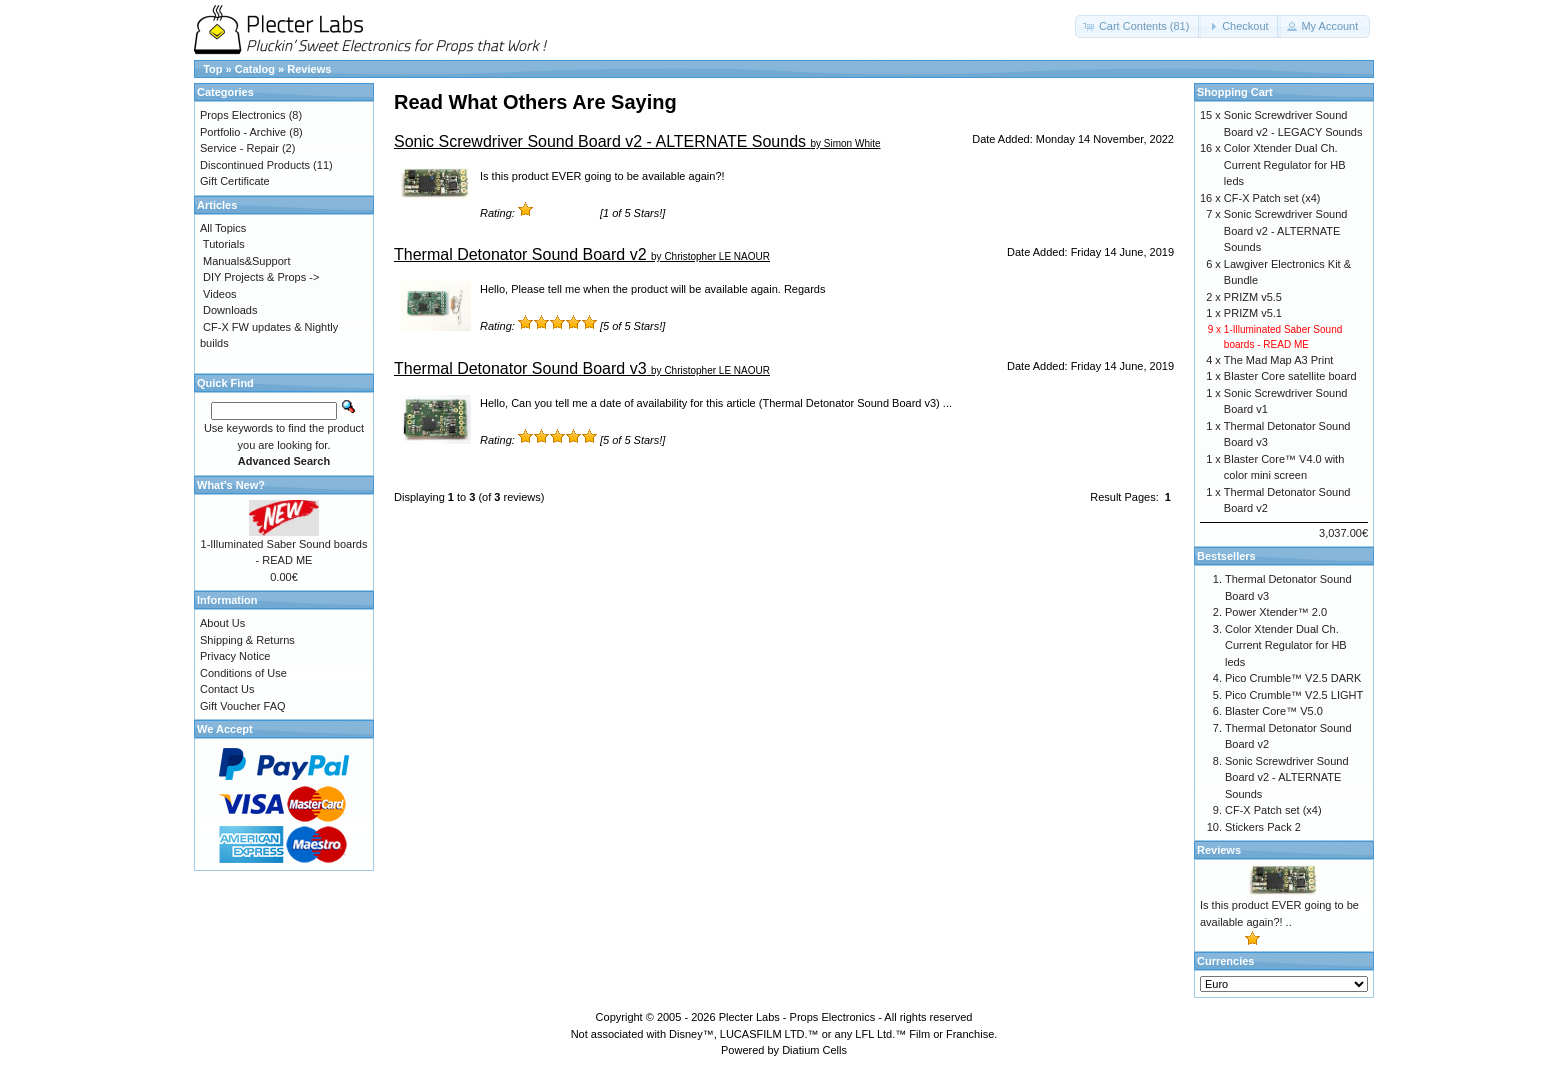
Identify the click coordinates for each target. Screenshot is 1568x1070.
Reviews (309, 69)
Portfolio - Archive (243, 132)
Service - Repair (239, 148)
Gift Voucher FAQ (243, 706)
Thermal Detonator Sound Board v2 (520, 254)
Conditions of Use (243, 673)
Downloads (230, 310)
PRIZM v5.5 (1253, 297)
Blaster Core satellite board (1290, 376)
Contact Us (227, 689)
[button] (1138, 26)
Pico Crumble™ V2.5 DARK (1293, 678)
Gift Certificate (235, 181)
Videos (219, 294)
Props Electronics (243, 115)
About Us (222, 623)
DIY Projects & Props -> (261, 277)
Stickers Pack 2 (1263, 827)
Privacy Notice (235, 656)
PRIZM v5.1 (1253, 313)
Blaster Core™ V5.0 (1274, 711)
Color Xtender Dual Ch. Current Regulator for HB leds (1285, 164)
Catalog (255, 69)
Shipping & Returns (247, 640)
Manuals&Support (246, 261)
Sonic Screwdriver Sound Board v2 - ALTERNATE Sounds (600, 141)
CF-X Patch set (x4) (1272, 198)
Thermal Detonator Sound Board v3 (520, 368)
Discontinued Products (255, 165)
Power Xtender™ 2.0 (1276, 612)
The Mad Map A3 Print (1278, 360)
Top (212, 69)
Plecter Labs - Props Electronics (797, 1017)
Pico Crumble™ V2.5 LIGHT (1294, 695)
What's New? (231, 485)
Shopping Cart (1235, 92)
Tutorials (224, 244)
